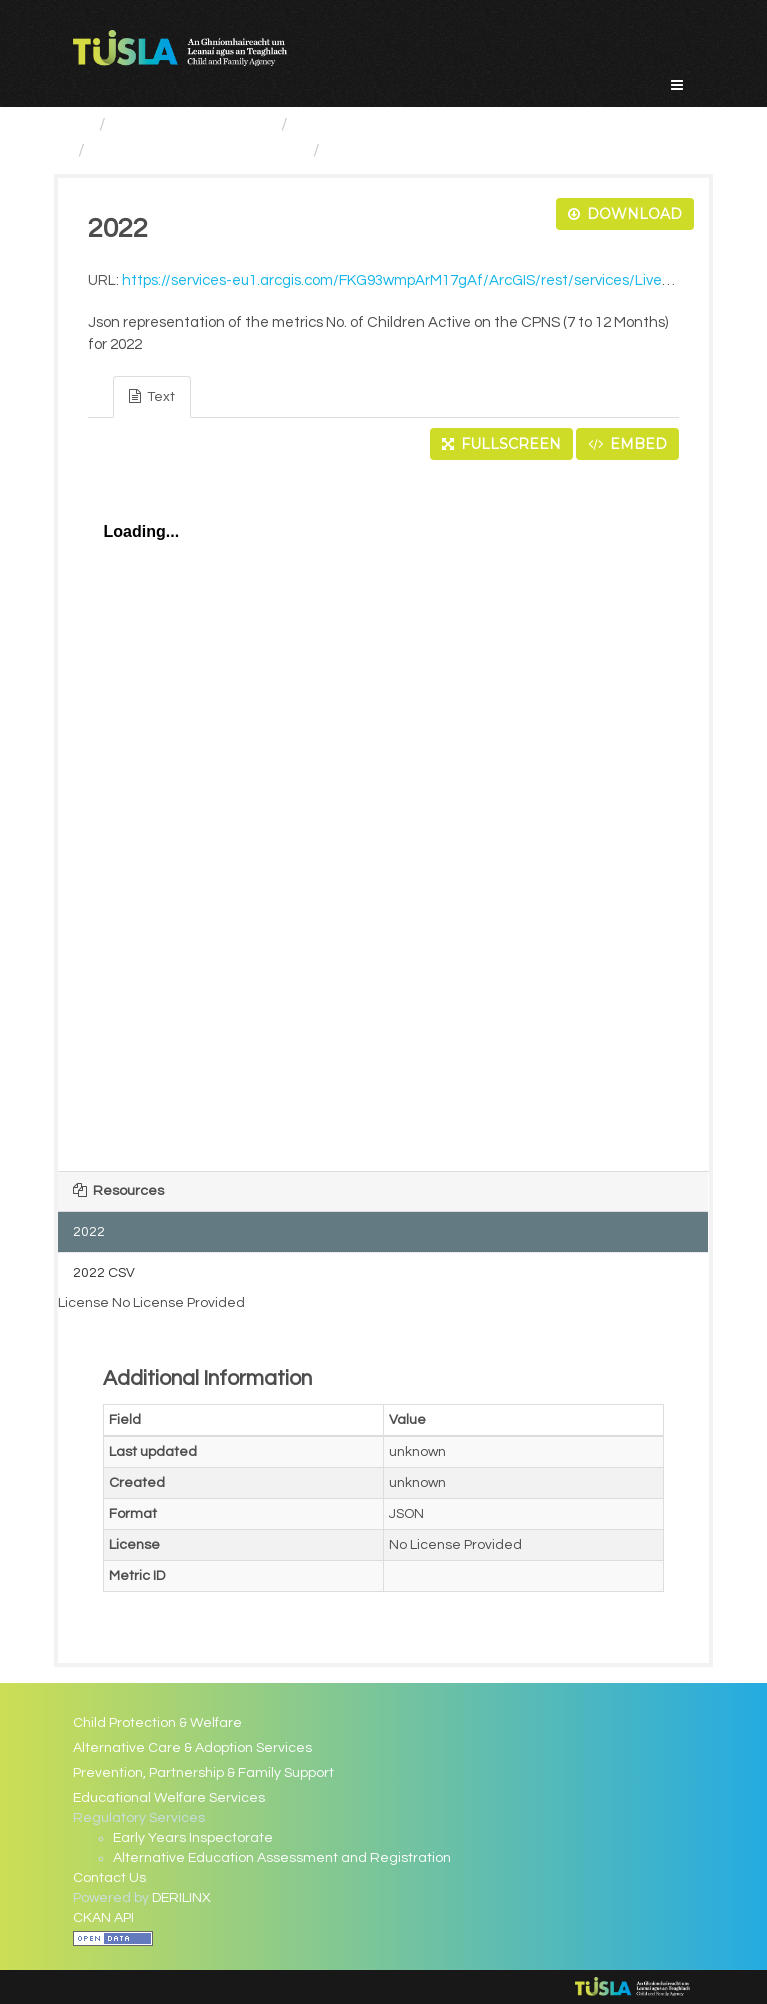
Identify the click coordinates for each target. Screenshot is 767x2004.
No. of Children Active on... (199, 150)
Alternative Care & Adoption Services (192, 1748)
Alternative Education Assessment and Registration (282, 1858)
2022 (349, 150)
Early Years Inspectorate (193, 1838)
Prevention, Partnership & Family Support (203, 1773)
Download (625, 214)
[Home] (81, 124)
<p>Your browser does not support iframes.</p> (384, 810)
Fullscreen (501, 444)
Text (152, 396)
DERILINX (181, 1898)
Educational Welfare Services (169, 1798)
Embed (627, 444)
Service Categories (193, 124)
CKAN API (103, 1918)
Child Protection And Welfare (415, 124)
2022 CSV (104, 1273)
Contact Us (109, 1878)
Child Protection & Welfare (157, 1723)
